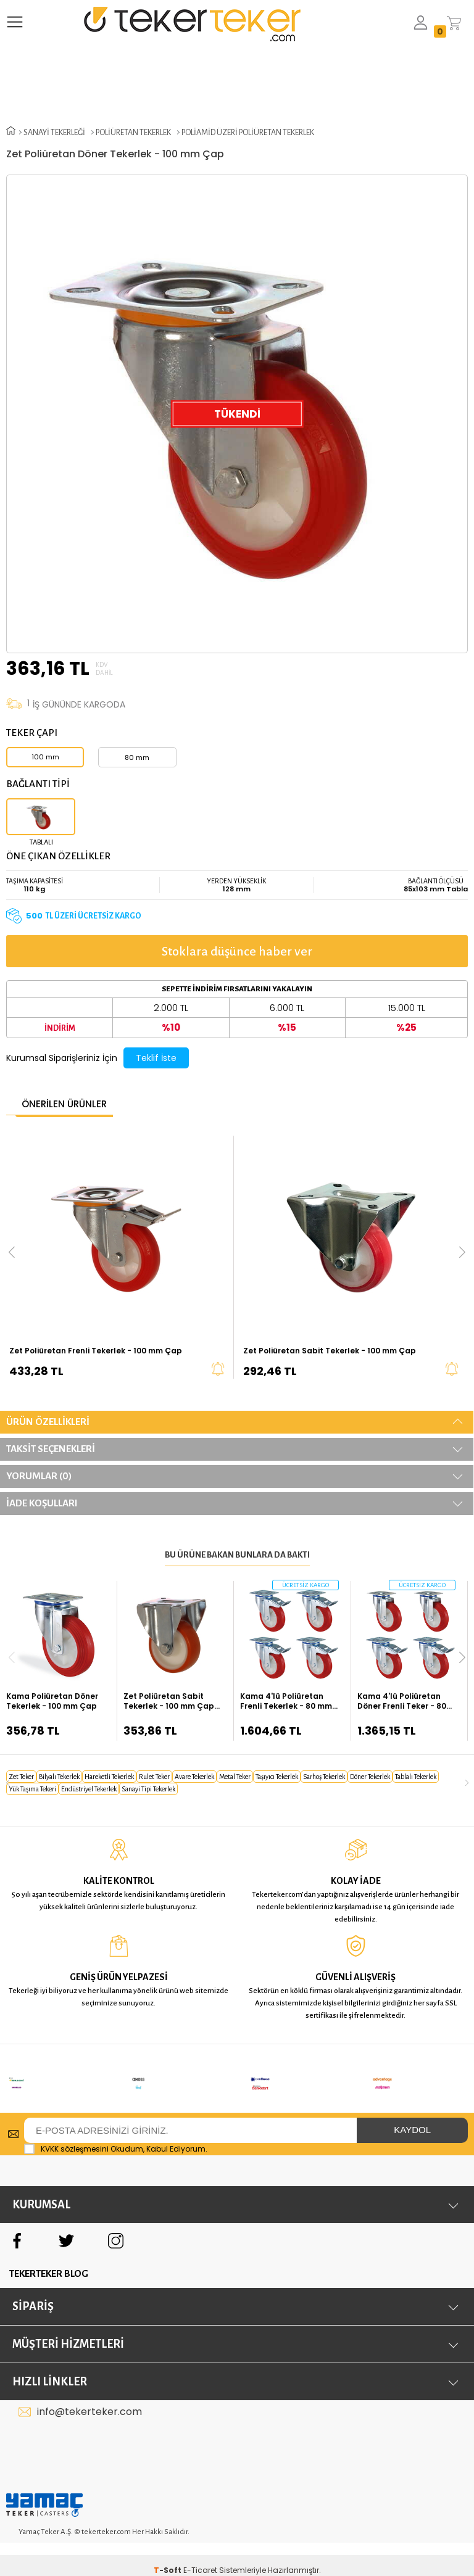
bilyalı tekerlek (59, 1776)
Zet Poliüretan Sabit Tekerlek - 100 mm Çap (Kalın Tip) (168, 1701)
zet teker (21, 1776)
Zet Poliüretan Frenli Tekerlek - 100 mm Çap (95, 1351)
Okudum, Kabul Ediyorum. (115, 2133)
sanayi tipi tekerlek (148, 1789)
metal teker (235, 1776)
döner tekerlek (370, 1776)
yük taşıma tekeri (32, 1789)
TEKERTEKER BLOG (48, 2257)
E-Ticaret (200, 2554)
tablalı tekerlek (415, 1776)
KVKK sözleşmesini (75, 2133)
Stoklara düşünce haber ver (237, 951)
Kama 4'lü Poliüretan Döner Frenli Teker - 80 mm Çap (401, 1701)
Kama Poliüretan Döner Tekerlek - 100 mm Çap (52, 1701)
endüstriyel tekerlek (89, 1789)
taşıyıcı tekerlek (277, 1776)
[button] (462, 1657)
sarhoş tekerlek (324, 1776)
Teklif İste (156, 1058)
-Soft (168, 2554)
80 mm (137, 757)
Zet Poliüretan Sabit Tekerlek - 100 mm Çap (329, 1351)
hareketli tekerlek (109, 1776)
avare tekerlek (194, 1776)
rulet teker (154, 1776)
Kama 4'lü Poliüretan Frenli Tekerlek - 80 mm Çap (286, 1701)
